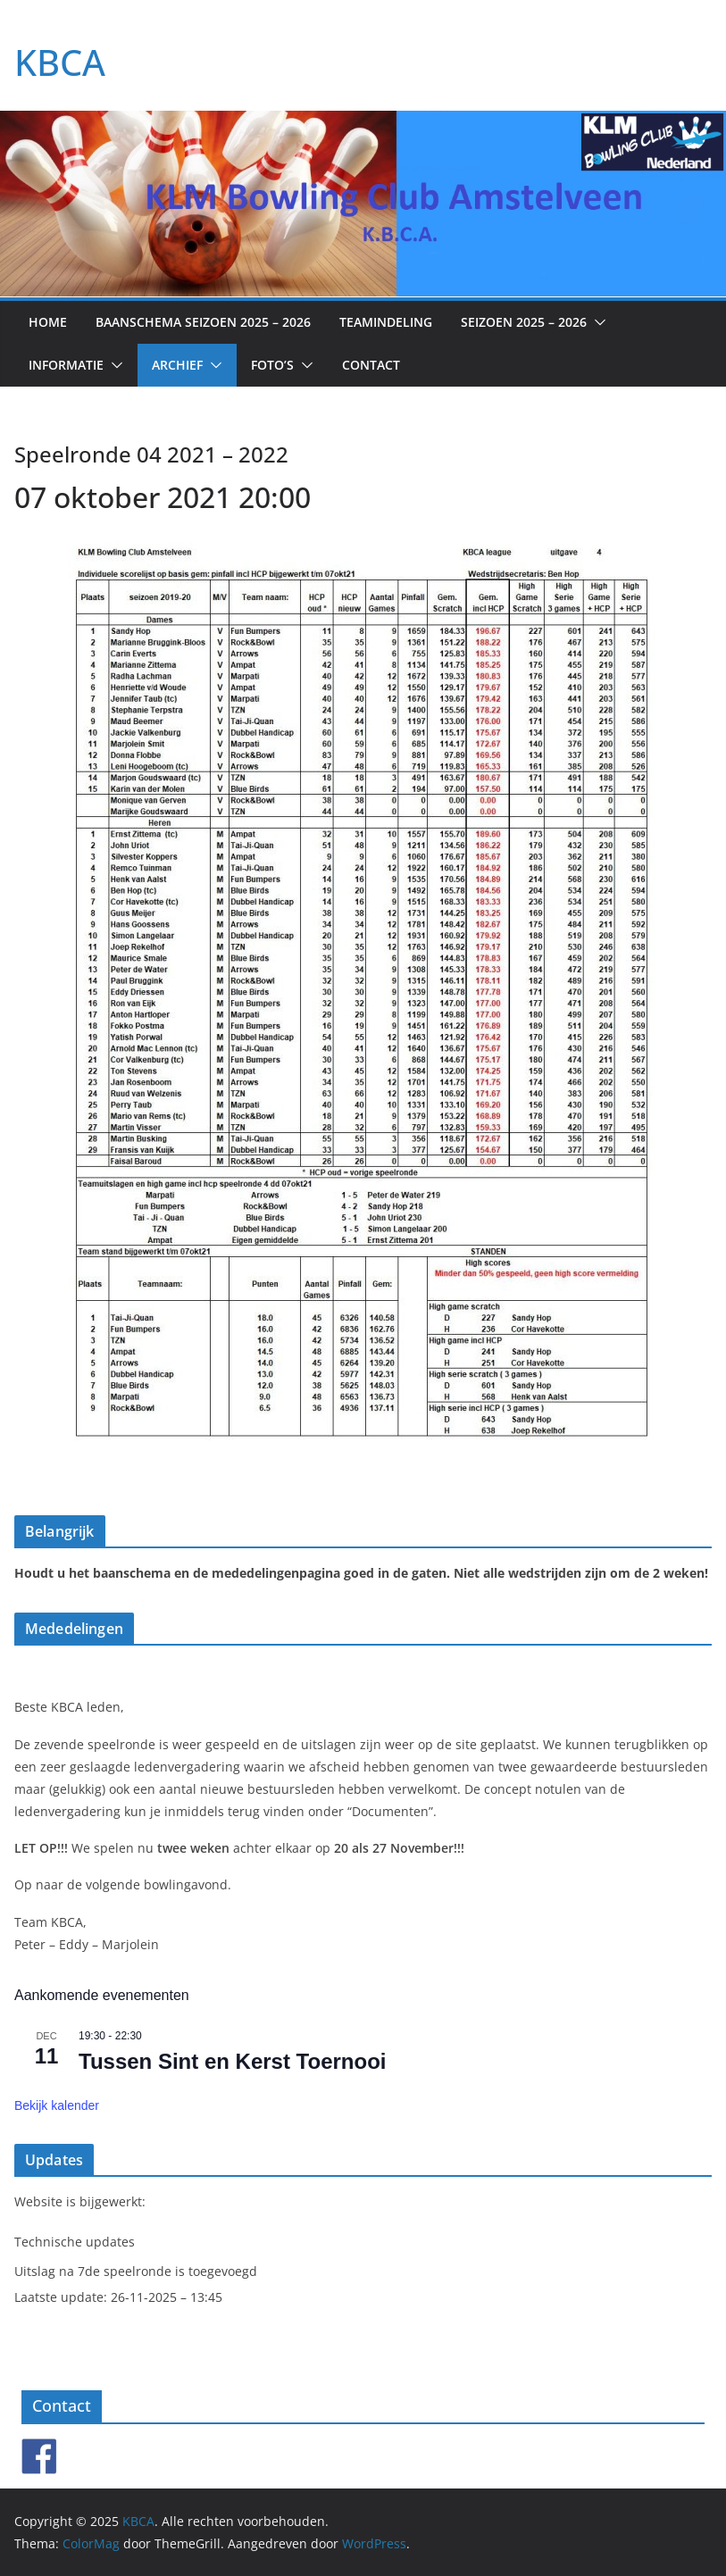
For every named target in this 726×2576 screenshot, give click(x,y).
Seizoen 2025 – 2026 (524, 321)
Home (48, 321)
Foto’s (272, 364)
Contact (371, 364)
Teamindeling (385, 321)
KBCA (59, 62)
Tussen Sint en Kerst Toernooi (232, 2061)
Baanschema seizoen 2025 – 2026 (203, 321)
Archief (177, 364)
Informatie (66, 364)
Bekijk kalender (56, 2105)
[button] (596, 322)
